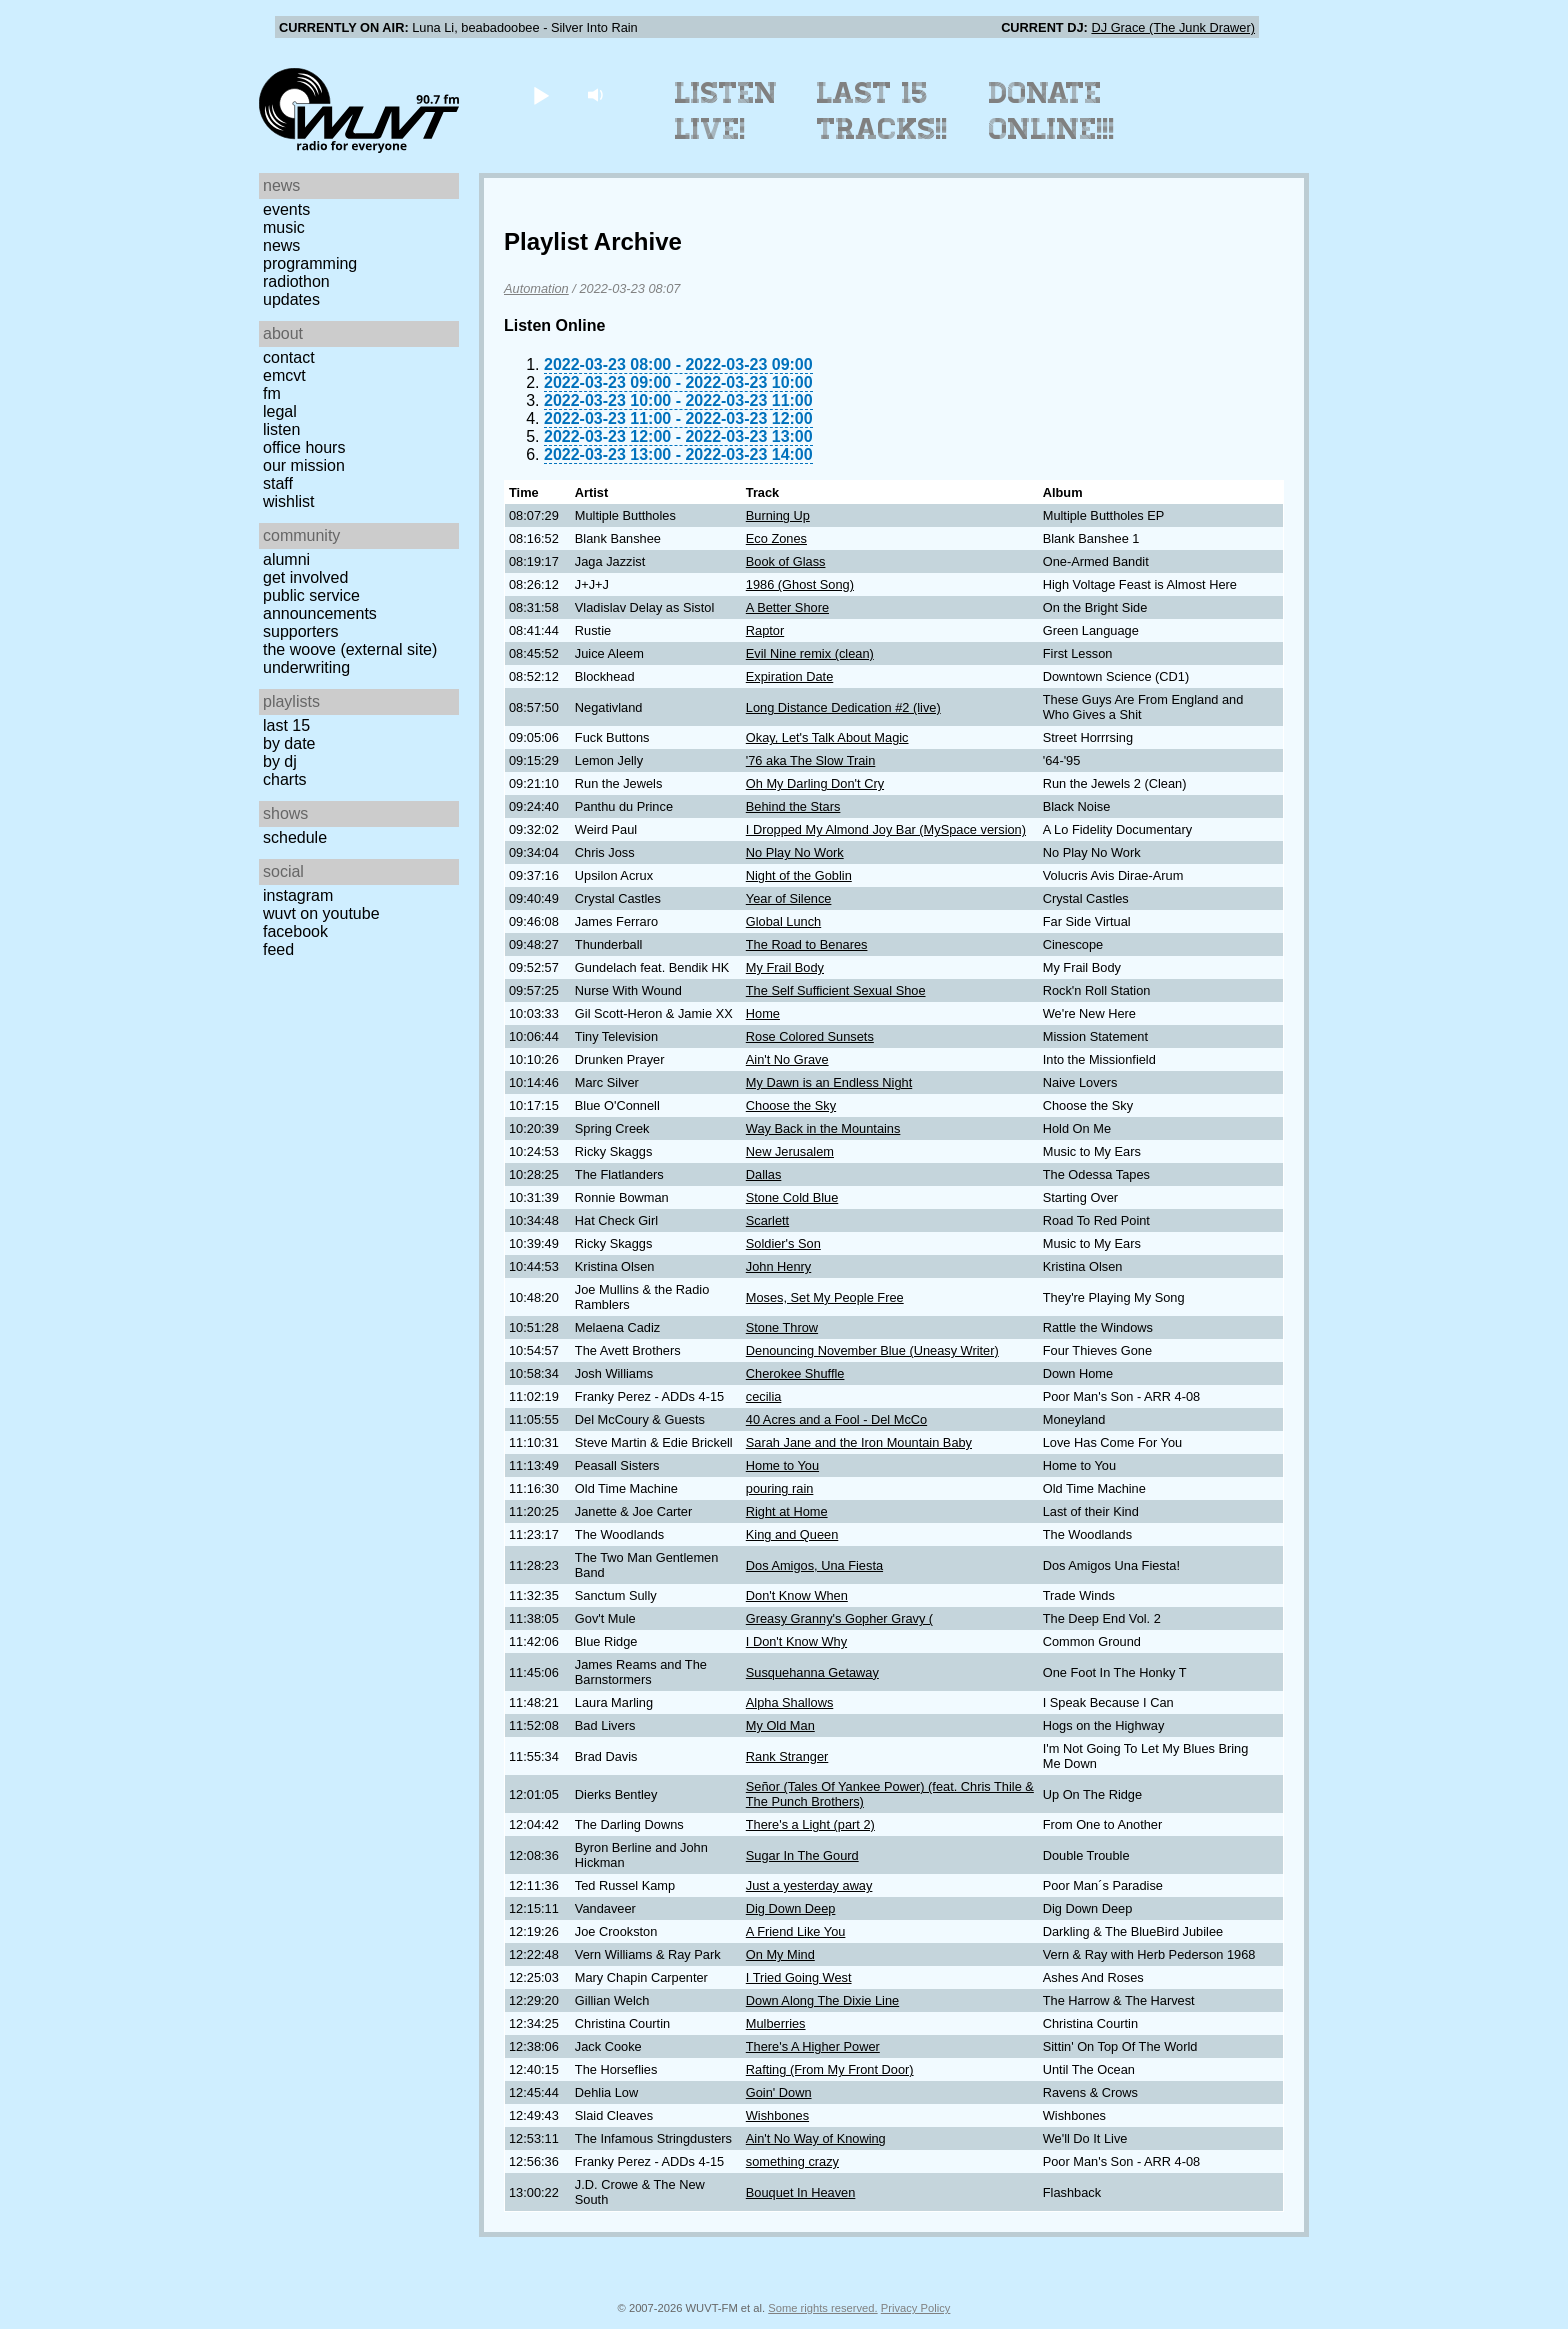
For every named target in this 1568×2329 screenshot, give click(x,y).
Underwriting (306, 667)
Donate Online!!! (1052, 111)
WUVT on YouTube (321, 913)
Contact (289, 357)
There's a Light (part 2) (810, 1824)
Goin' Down (779, 2092)
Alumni (286, 559)
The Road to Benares (807, 944)
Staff (278, 483)
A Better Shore (787, 607)
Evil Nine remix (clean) (810, 653)
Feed (278, 949)
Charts (285, 779)
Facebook (295, 931)
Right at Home (787, 1511)
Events (286, 209)
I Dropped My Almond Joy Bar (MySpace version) (886, 829)
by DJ (280, 761)
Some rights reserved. (822, 2308)
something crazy (792, 2161)
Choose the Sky (791, 1105)
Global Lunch (783, 921)
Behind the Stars (793, 806)
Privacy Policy (916, 2308)
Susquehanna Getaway (812, 1672)
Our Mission (304, 465)
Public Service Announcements (320, 604)
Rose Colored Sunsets (810, 1036)
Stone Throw (782, 1327)
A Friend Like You (796, 1931)
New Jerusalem (790, 1151)
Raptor (765, 630)
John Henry (778, 1266)
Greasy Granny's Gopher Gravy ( (839, 1618)
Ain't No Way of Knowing (816, 2138)
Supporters (301, 631)
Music (284, 227)
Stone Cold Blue (792, 1197)
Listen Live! (726, 111)
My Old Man (780, 1725)
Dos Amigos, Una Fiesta (814, 1565)
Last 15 (286, 725)
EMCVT (284, 375)
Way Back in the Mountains (823, 1128)
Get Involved (305, 577)
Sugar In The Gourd (802, 1855)
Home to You (782, 1465)
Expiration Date (790, 676)
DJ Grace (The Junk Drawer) (1173, 27)
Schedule (295, 837)
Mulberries (776, 2023)
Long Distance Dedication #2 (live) (843, 707)
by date (289, 743)
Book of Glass (786, 561)
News (281, 245)
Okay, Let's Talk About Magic (827, 737)
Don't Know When (797, 1595)
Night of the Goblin (799, 875)
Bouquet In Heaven (801, 2192)
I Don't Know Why (796, 1641)
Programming (310, 263)
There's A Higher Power (813, 2046)
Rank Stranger (787, 1756)
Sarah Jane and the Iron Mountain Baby (859, 1442)
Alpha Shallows (790, 1702)
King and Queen (792, 1534)
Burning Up (778, 515)
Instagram (298, 895)
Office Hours (304, 447)
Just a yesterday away (809, 1885)
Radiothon (296, 281)
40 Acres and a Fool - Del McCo (836, 1419)
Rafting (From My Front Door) (830, 2069)
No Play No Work (795, 852)
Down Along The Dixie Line (822, 2000)
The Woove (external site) (350, 649)
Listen (281, 429)
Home (763, 1013)
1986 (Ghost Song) (800, 584)
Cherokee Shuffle (795, 1373)
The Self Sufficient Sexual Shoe (836, 990)
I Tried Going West (799, 1977)
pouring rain (780, 1488)
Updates (291, 299)
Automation (536, 288)
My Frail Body (785, 967)
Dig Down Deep (791, 1908)
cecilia (764, 1396)
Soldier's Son (783, 1243)
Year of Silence (789, 898)
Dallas (764, 1174)
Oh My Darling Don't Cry (815, 783)
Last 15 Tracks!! (882, 111)
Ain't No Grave (787, 1059)
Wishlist (289, 501)
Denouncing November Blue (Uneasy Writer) (872, 1350)
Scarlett (767, 1220)
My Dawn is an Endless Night (829, 1082)
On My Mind (780, 1954)
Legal (280, 411)
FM (272, 393)
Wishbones (777, 2115)
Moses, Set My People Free (825, 1297)
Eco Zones (776, 538)
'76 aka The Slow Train (811, 760)
